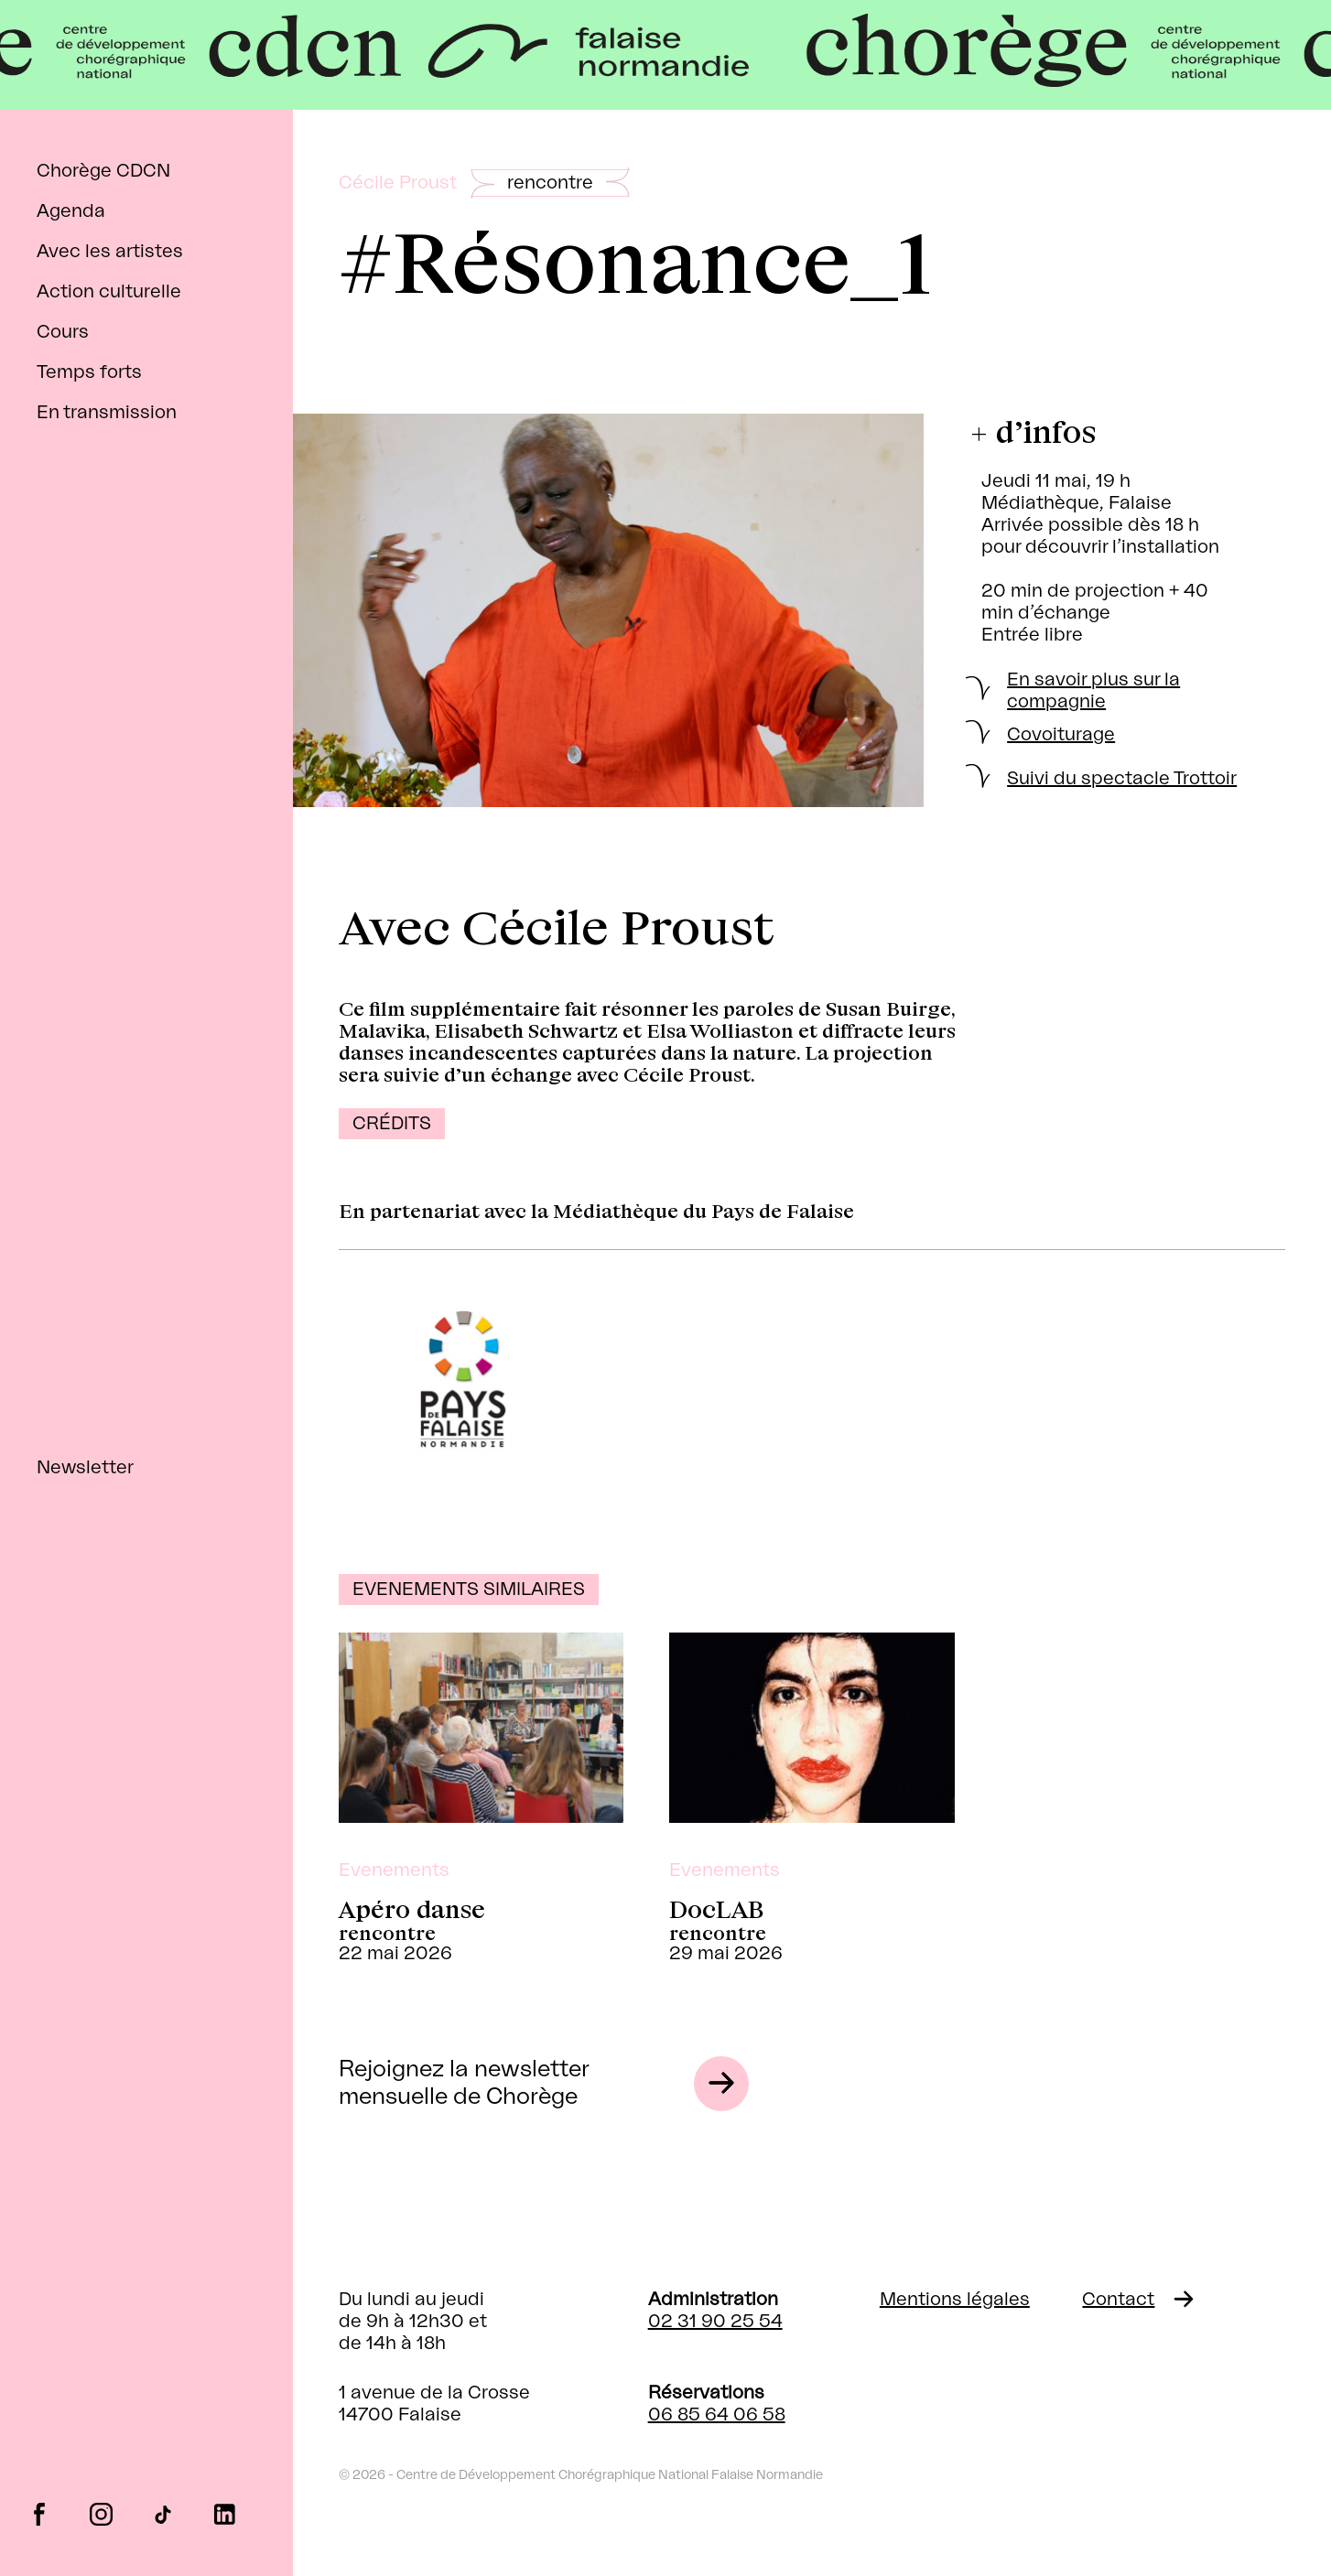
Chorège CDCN (103, 171)
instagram (101, 2513)
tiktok (162, 2513)
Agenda (71, 211)
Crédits (391, 1124)
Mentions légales (955, 2299)
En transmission (107, 413)
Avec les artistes (110, 252)
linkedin (224, 2513)
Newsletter (85, 1468)
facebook (38, 2513)
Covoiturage (1061, 735)
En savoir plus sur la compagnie (1093, 691)
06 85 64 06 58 (716, 2415)
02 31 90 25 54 (715, 2321)
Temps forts (89, 372)
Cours (63, 332)
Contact (1118, 2299)
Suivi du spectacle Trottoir (1122, 779)
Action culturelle (109, 292)
